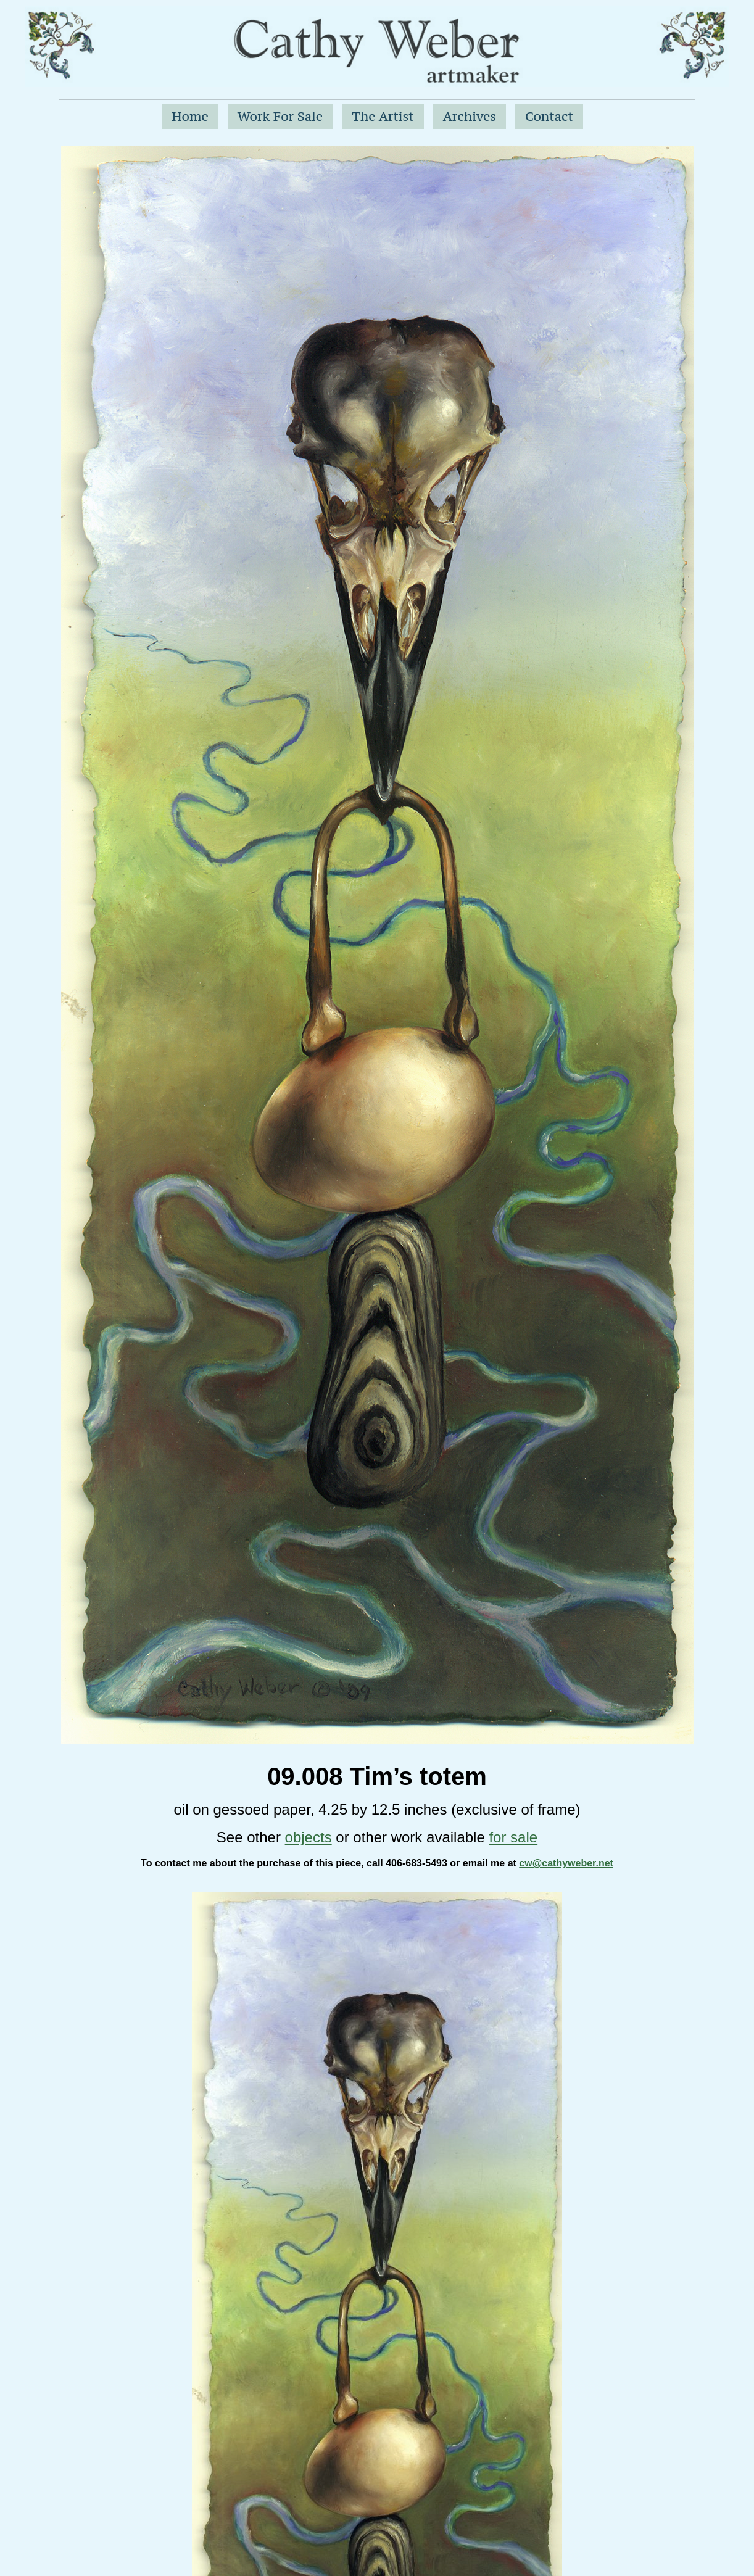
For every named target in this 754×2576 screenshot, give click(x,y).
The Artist (383, 116)
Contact (549, 116)
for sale (513, 1837)
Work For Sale (280, 116)
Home (190, 116)
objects (308, 1837)
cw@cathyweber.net (566, 1863)
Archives (469, 116)
